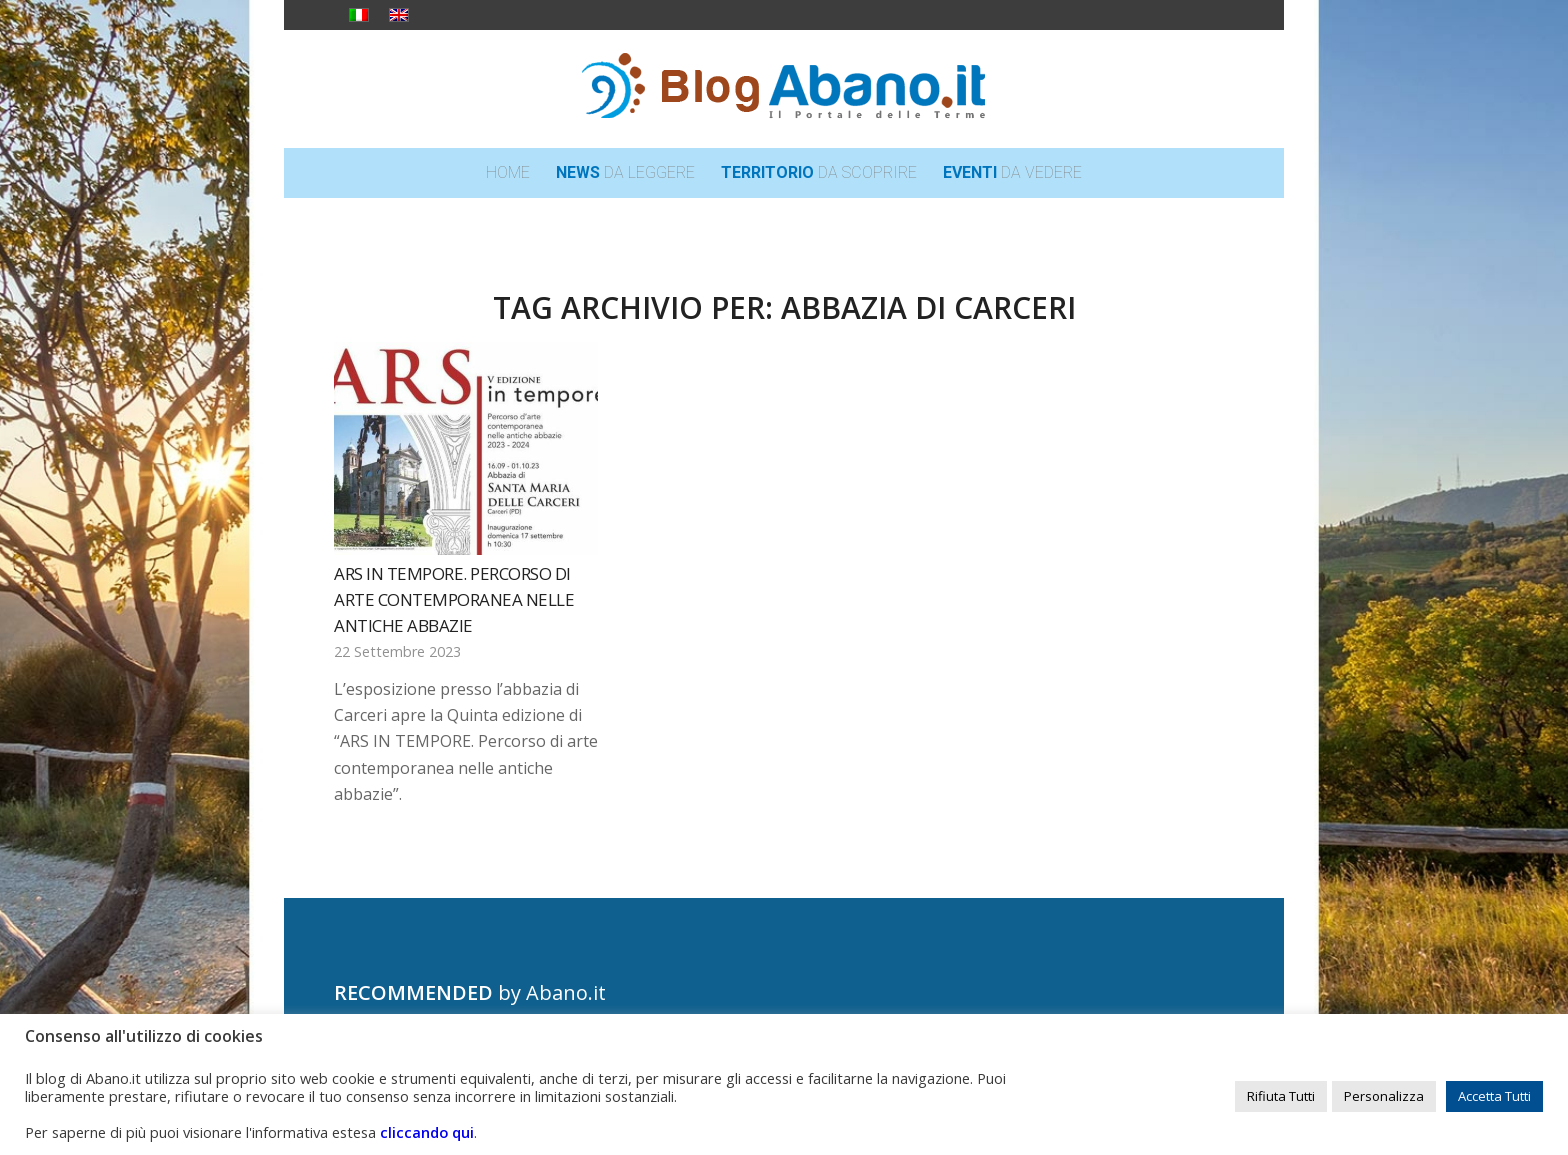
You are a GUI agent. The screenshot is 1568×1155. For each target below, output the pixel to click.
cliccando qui (427, 1132)
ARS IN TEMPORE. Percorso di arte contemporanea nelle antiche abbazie (454, 599)
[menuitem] (508, 173)
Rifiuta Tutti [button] (1281, 1096)
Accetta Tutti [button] (1494, 1096)
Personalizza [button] (1384, 1096)
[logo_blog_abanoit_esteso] (784, 89)
